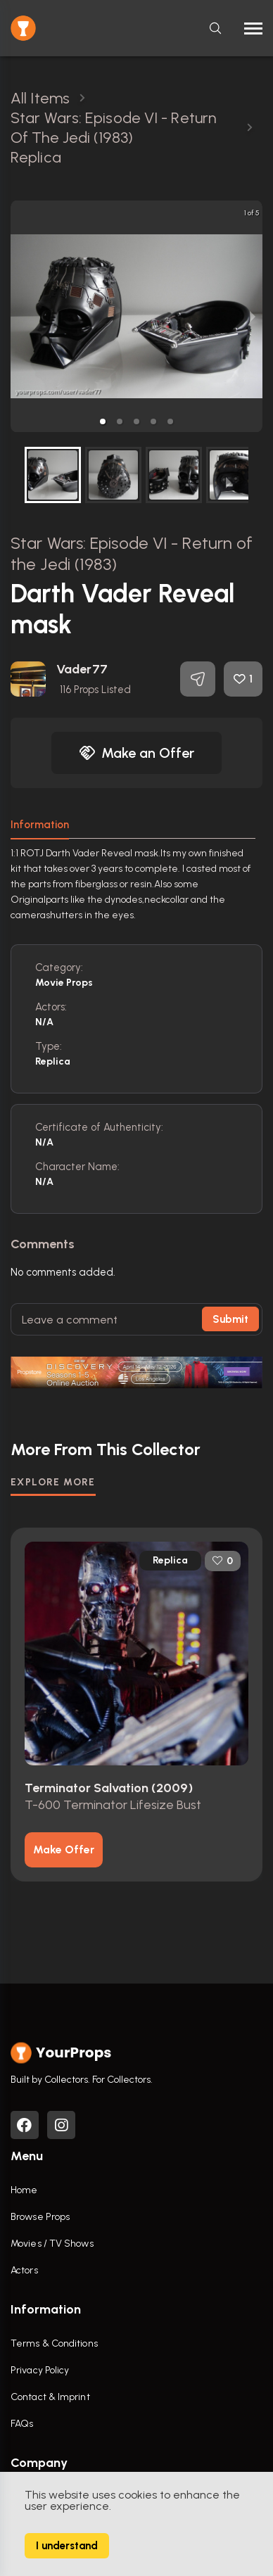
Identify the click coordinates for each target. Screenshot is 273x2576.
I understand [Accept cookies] (67, 2545)
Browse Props (40, 2217)
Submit (230, 1319)
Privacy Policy (40, 2370)
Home (24, 2190)
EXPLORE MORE (53, 1482)
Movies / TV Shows (52, 2244)
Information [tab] (40, 824)
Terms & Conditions (54, 2343)
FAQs (22, 2424)
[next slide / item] (252, 316)
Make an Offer (136, 752)
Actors (24, 2270)
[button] (103, 421)
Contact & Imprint (50, 2397)
